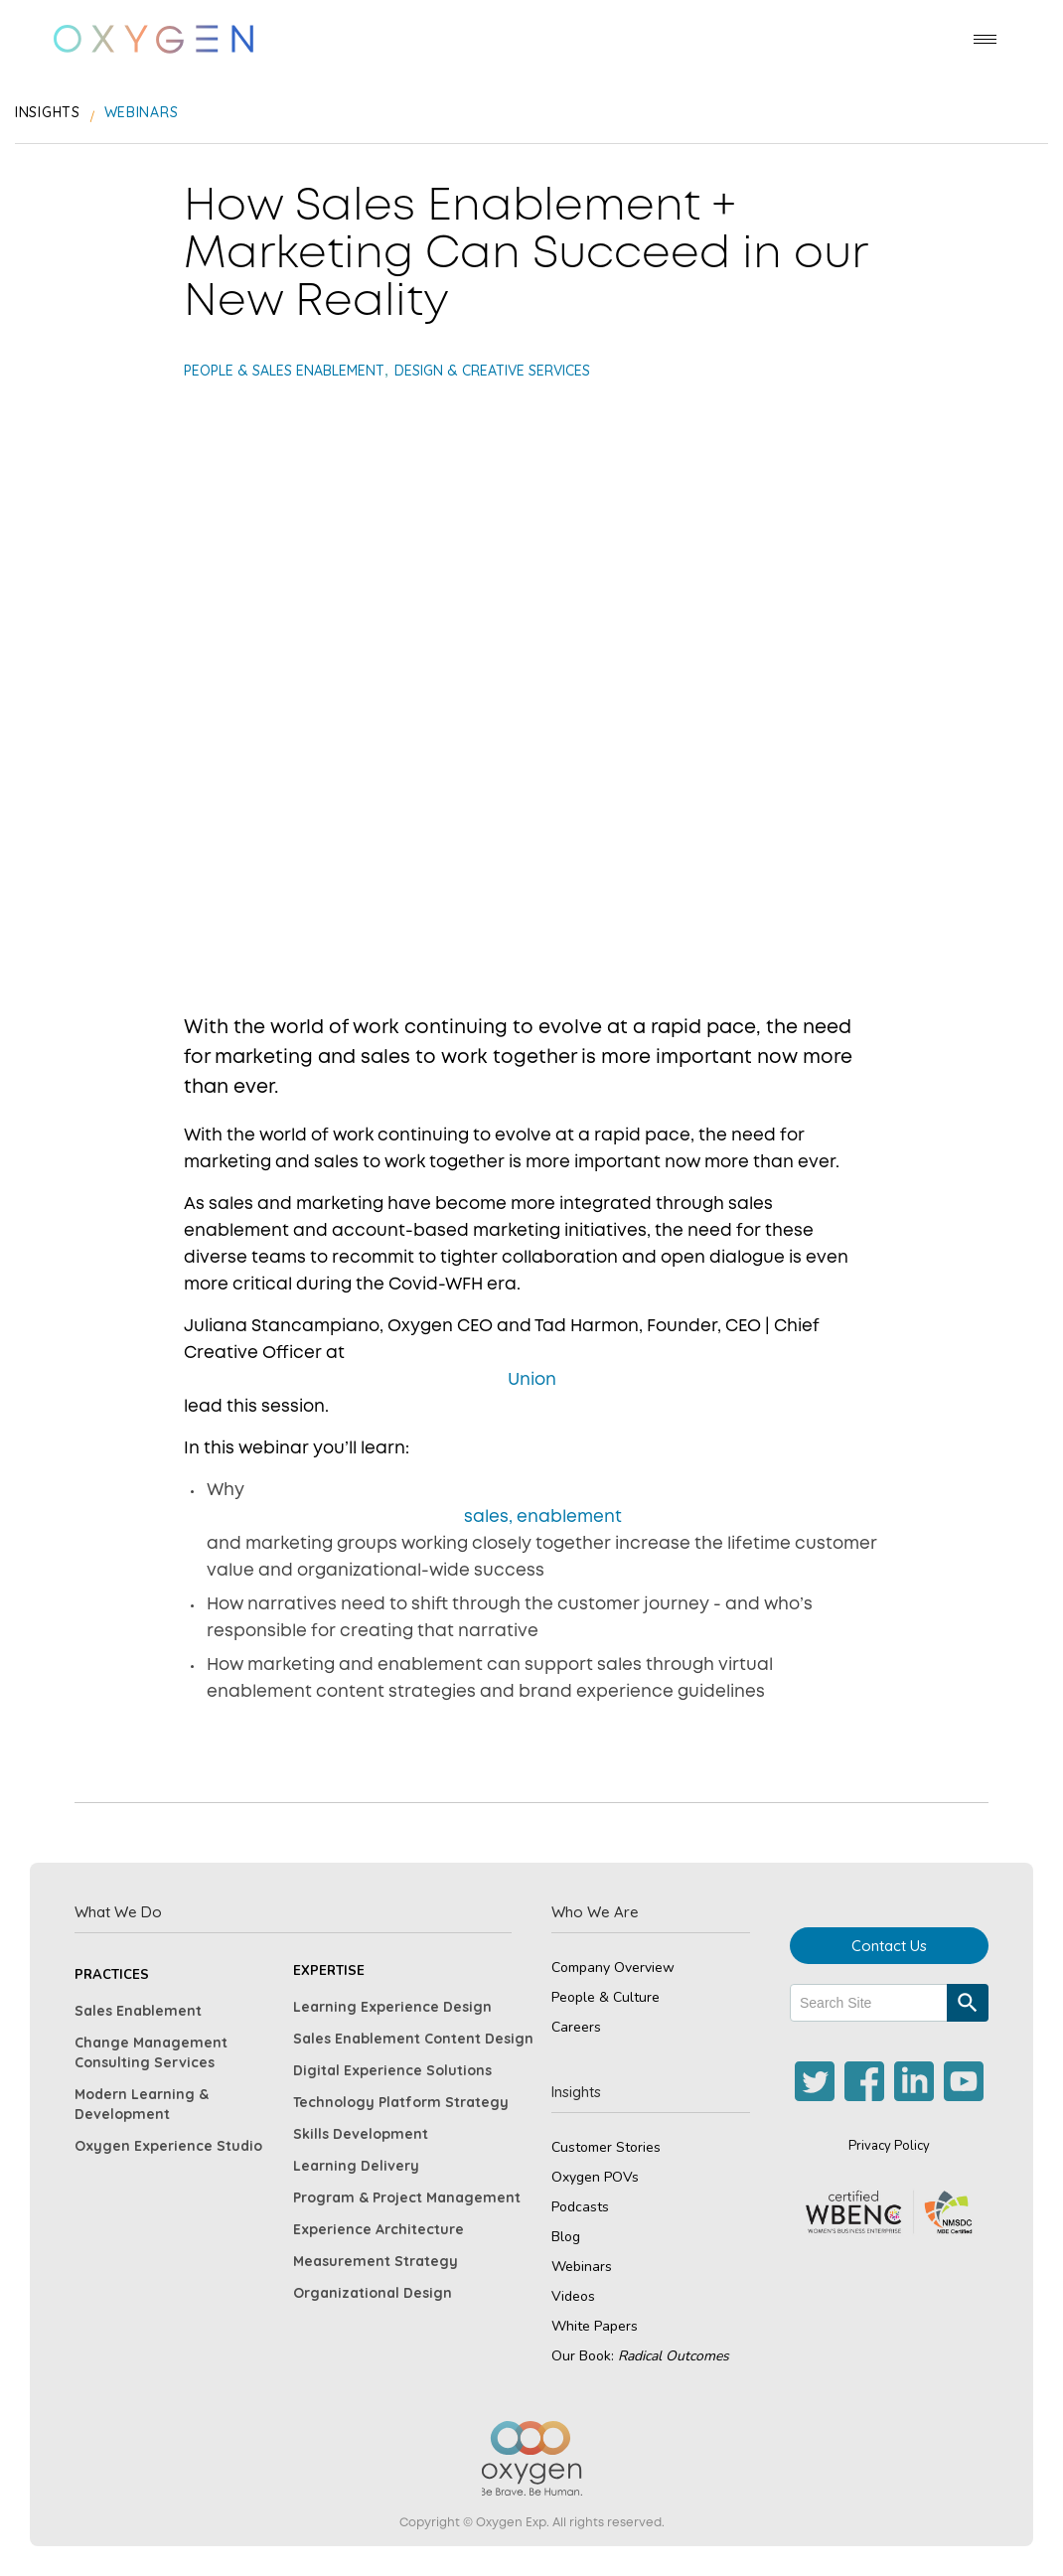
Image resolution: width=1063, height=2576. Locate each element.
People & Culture (605, 1997)
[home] (153, 39)
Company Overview (613, 1967)
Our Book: (640, 2356)
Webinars (581, 2266)
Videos (573, 2296)
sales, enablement (543, 1517)
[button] (985, 39)
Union (532, 1380)
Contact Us (889, 1945)
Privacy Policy (889, 2146)
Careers (576, 2027)
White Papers (594, 2326)
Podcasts (580, 2206)
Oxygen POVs (595, 2177)
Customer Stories (606, 2147)
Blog (565, 2236)
